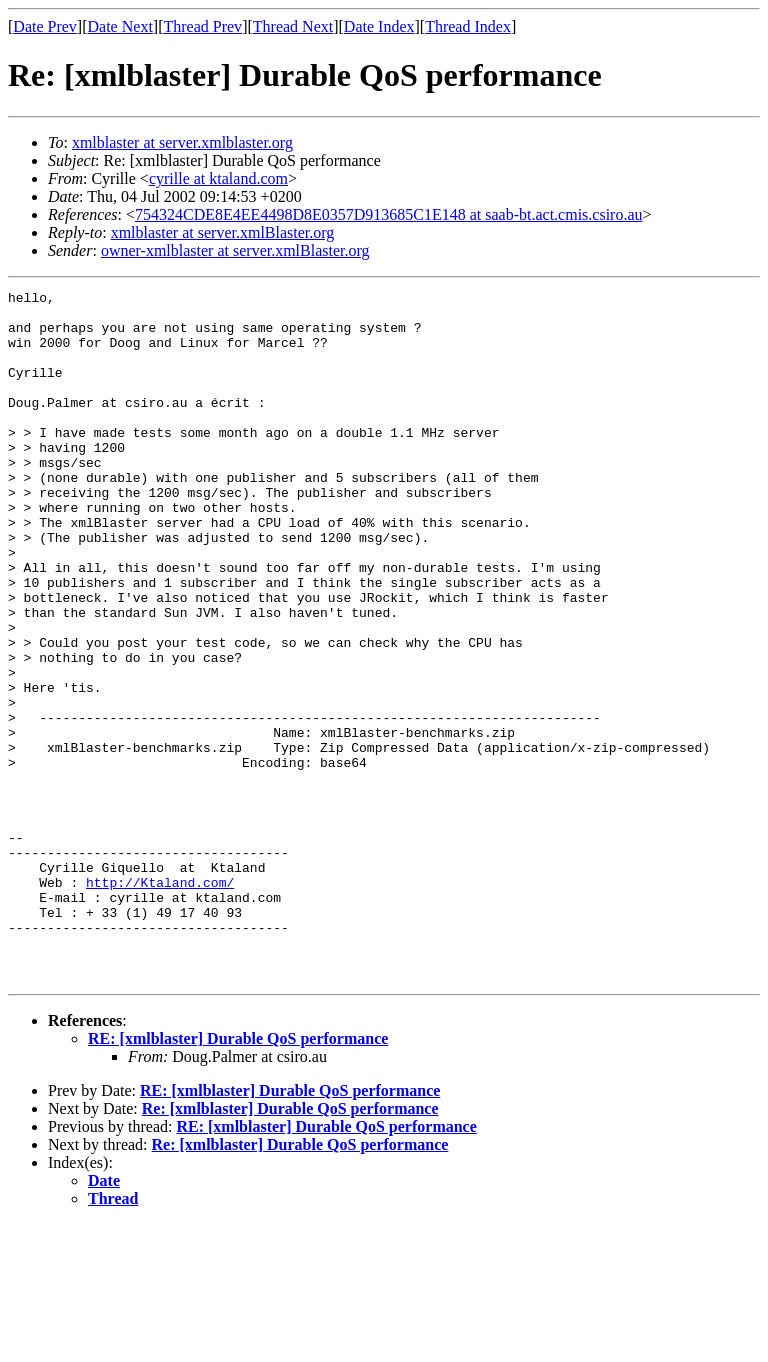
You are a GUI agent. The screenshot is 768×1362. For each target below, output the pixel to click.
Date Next (120, 26)
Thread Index (468, 26)
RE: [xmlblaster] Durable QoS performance (238, 1176)
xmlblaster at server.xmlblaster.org (182, 142)
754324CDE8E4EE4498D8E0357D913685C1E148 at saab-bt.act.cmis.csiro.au (388, 214)
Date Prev (45, 26)
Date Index (379, 26)
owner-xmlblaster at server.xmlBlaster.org (235, 250)
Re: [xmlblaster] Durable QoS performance (290, 1246)
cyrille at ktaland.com (218, 178)
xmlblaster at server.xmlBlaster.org (223, 232)
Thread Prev (202, 26)
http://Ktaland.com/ (160, 1002)
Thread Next (293, 26)
